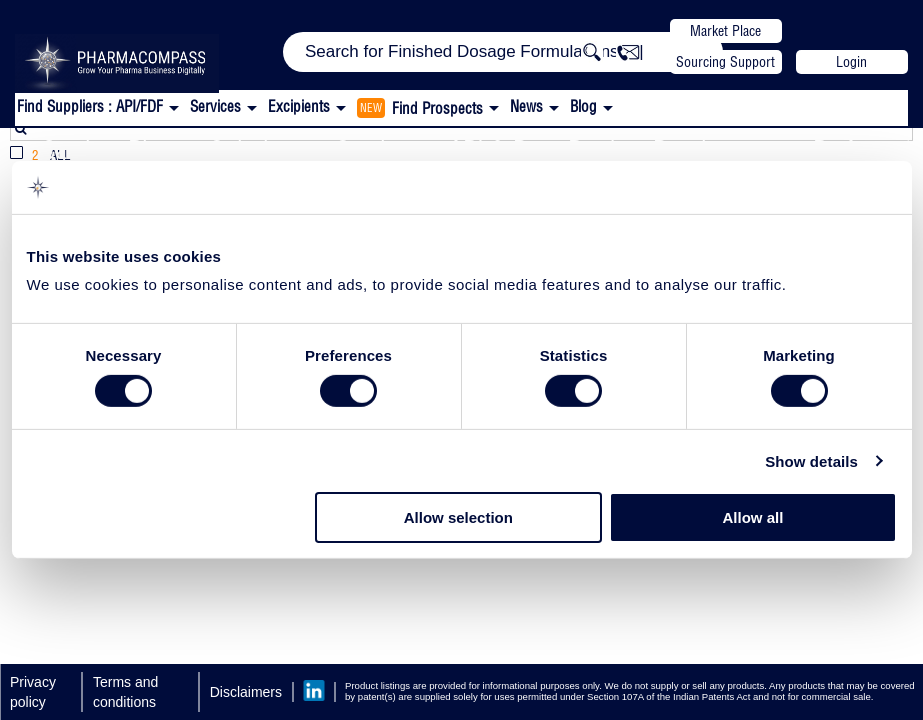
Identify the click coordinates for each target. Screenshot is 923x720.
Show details (811, 461)
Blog (583, 106)
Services (377, 149)
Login (851, 62)
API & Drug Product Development (616, 149)
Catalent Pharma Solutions (174, 149)
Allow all (753, 517)
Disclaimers (246, 692)
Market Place (725, 31)
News (526, 106)
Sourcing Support (725, 62)
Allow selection (458, 517)
